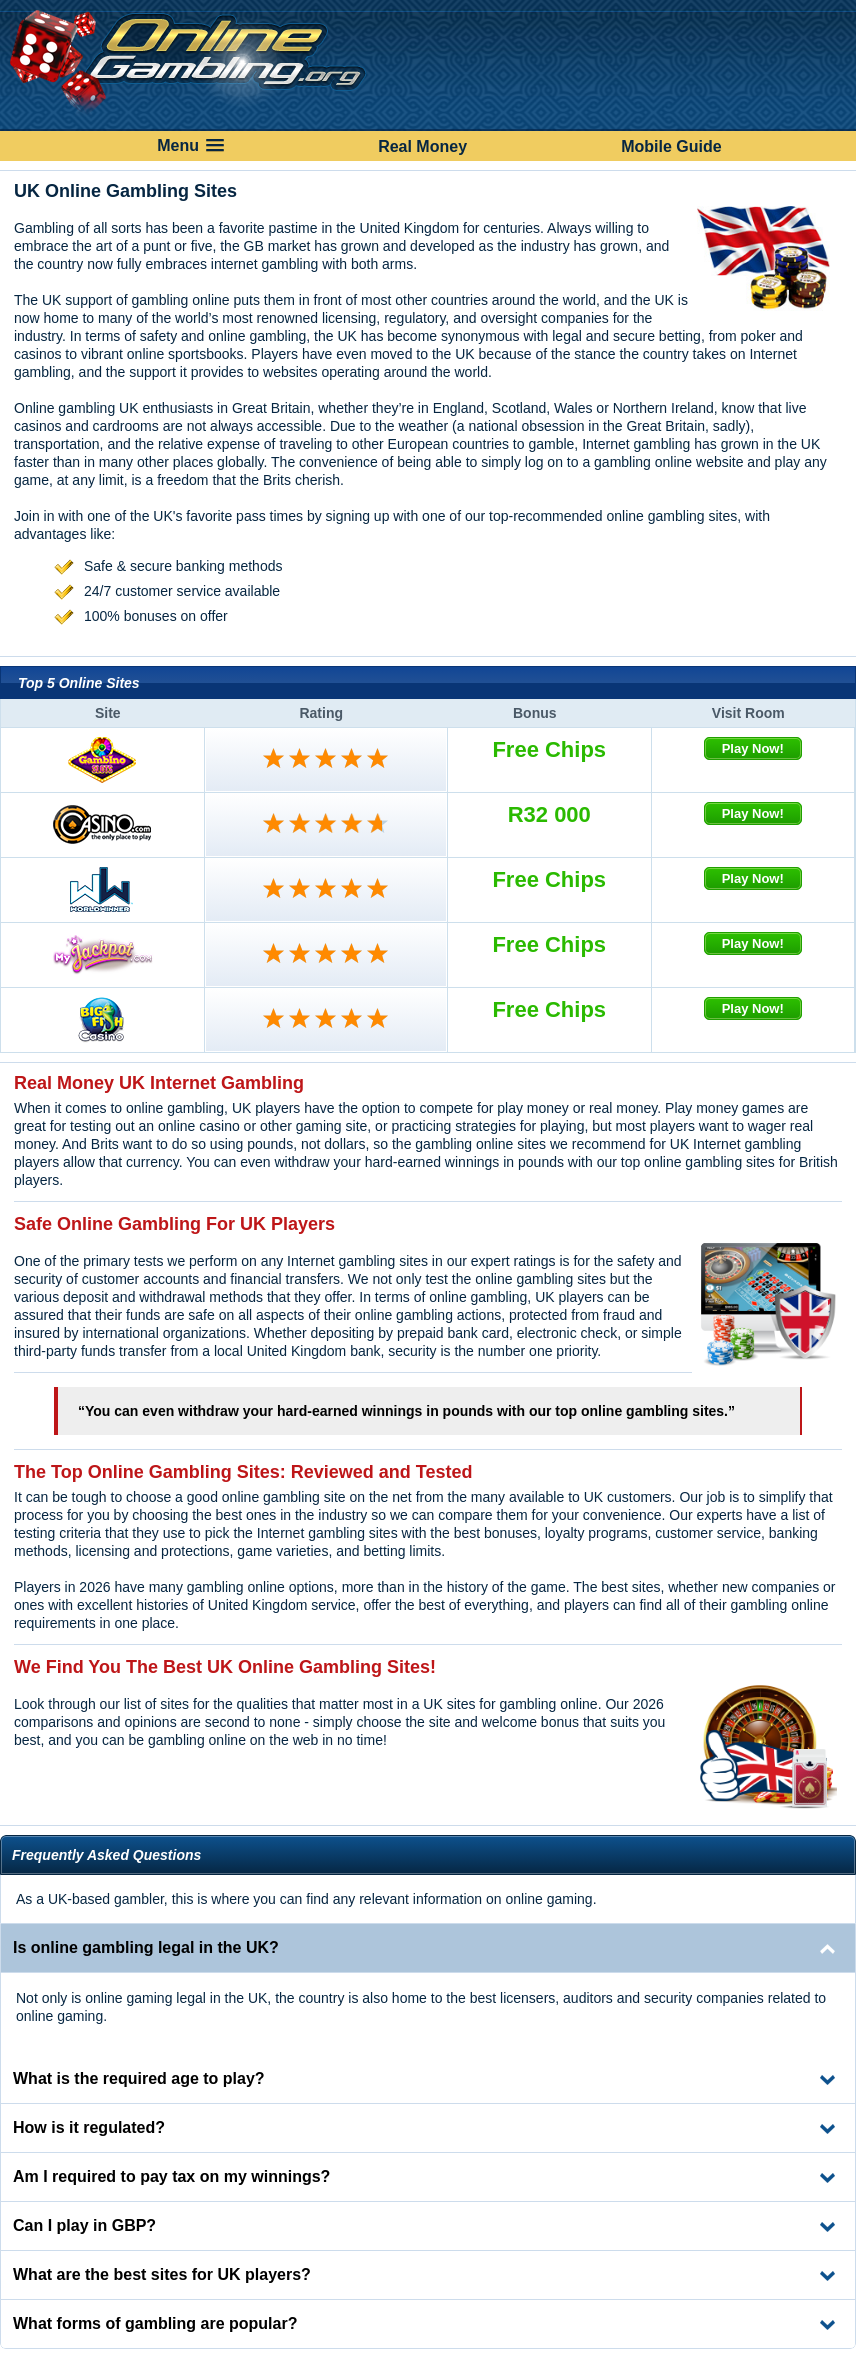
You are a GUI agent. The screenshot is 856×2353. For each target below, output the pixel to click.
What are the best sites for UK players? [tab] (162, 2274)
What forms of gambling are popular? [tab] (155, 2323)
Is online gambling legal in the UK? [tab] (146, 1947)
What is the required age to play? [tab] (139, 2078)
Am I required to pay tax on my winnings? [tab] (171, 2176)
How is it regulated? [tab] (89, 2127)
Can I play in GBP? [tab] (84, 2225)
